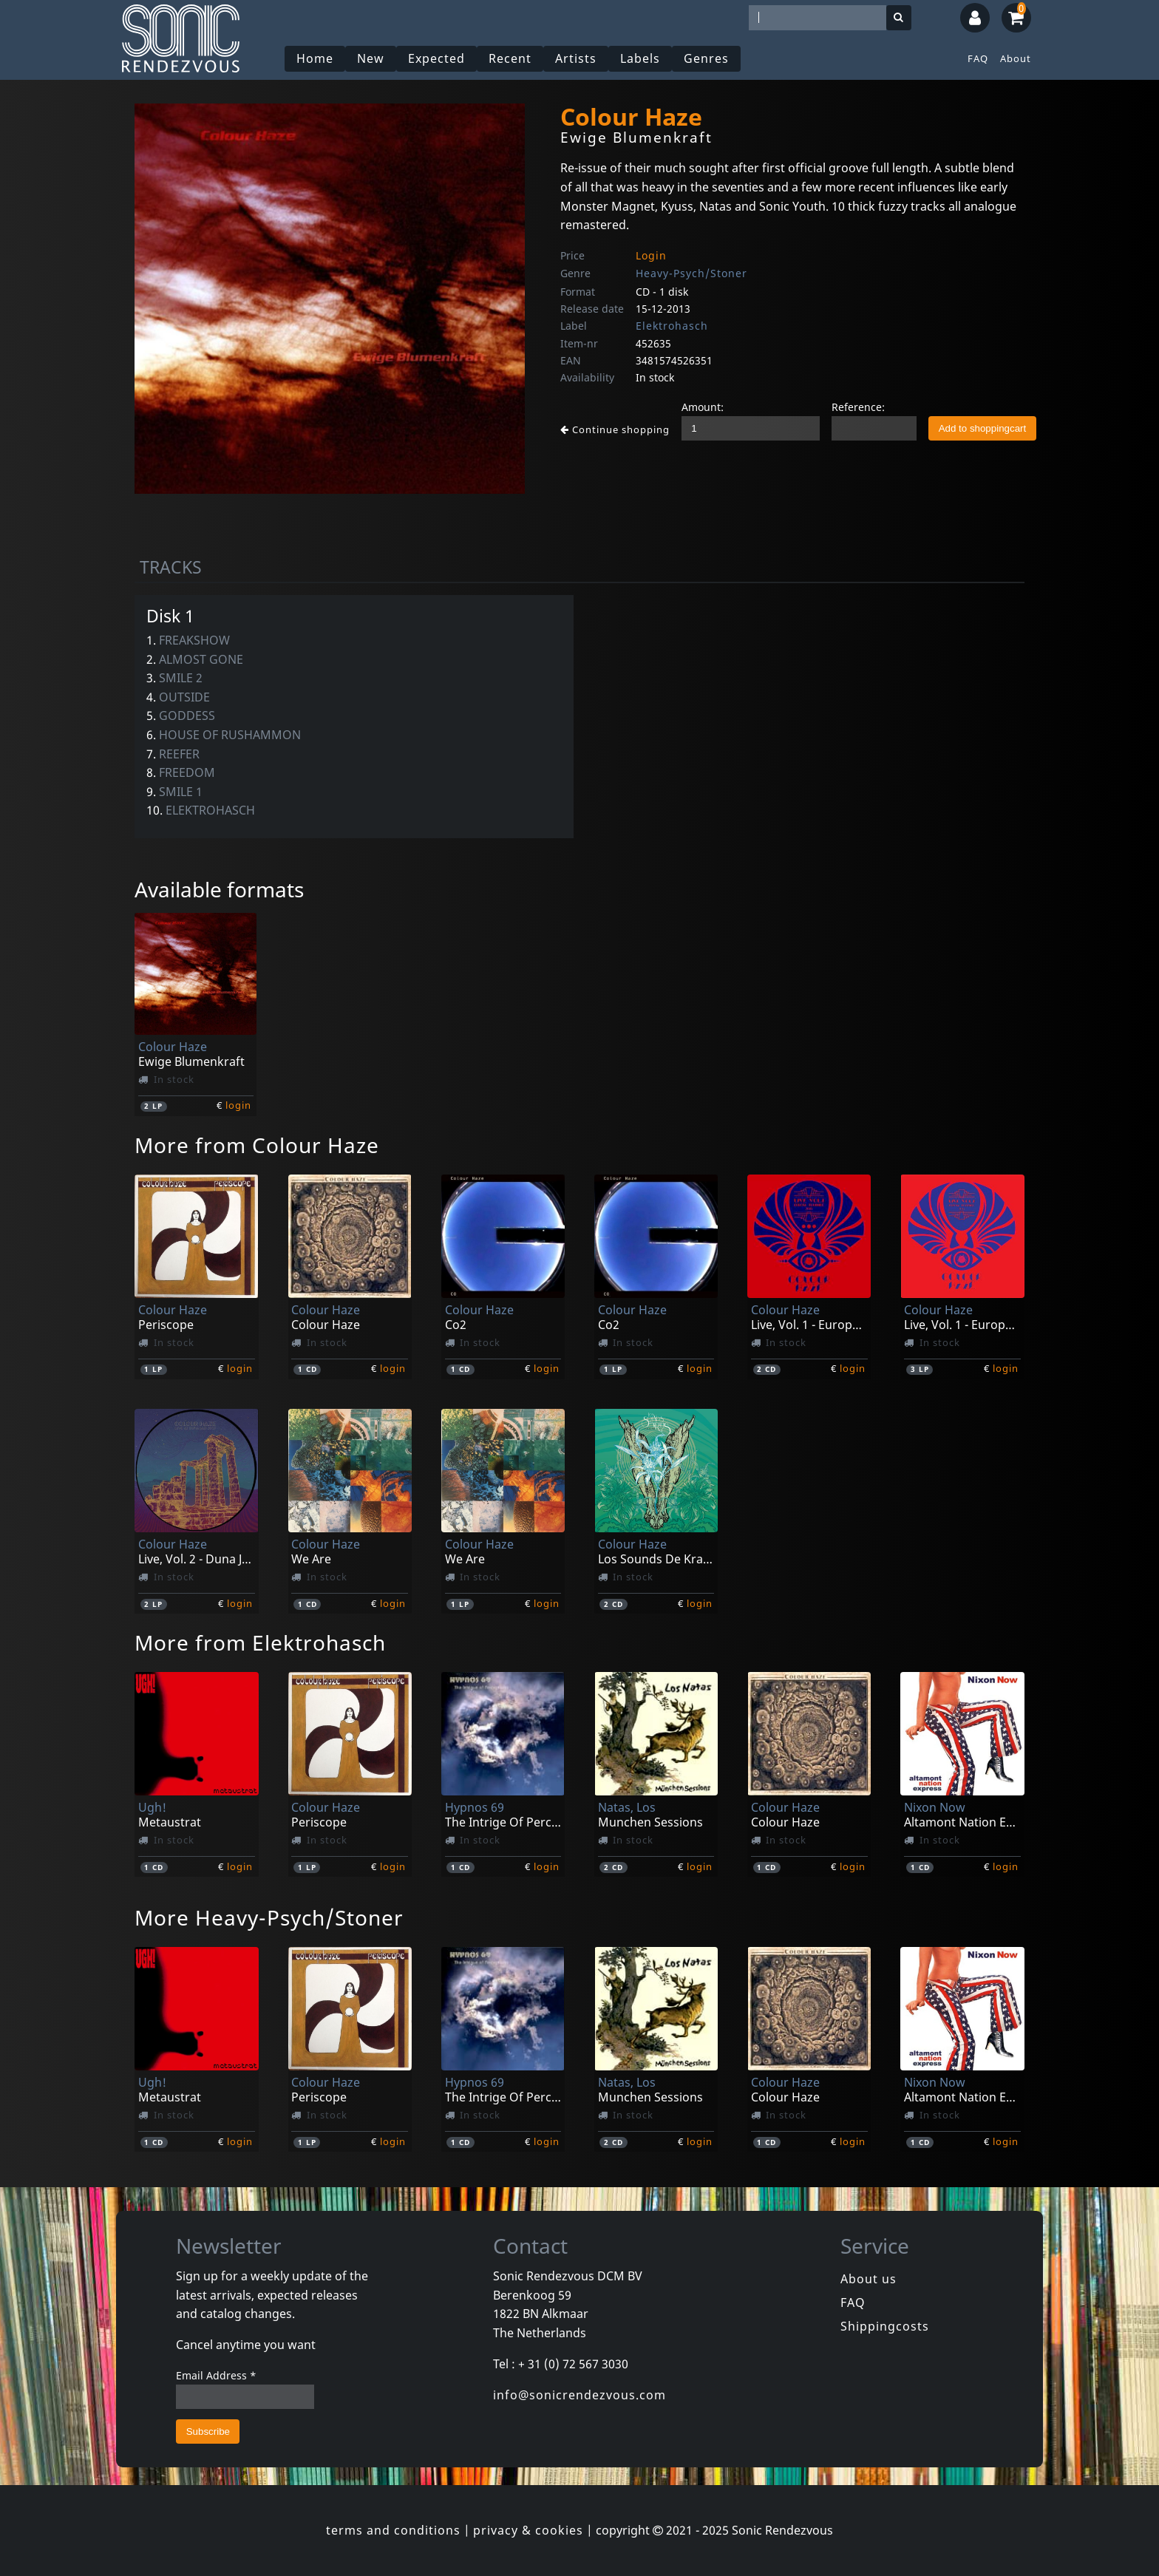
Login (651, 255)
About (1015, 58)
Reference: (858, 407)
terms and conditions (393, 2530)
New (370, 58)
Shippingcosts (884, 2326)
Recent (510, 58)
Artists (576, 58)
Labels (640, 58)
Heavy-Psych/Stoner (691, 273)
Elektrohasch (672, 326)
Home (314, 58)
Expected (436, 58)
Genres (706, 58)
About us (868, 2279)
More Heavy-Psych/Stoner (269, 1917)
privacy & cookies (528, 2530)
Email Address (216, 2375)
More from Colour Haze (257, 1145)
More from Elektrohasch (260, 1642)
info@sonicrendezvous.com (579, 2395)
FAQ (978, 58)
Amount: (703, 407)
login (238, 1105)
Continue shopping (615, 429)
